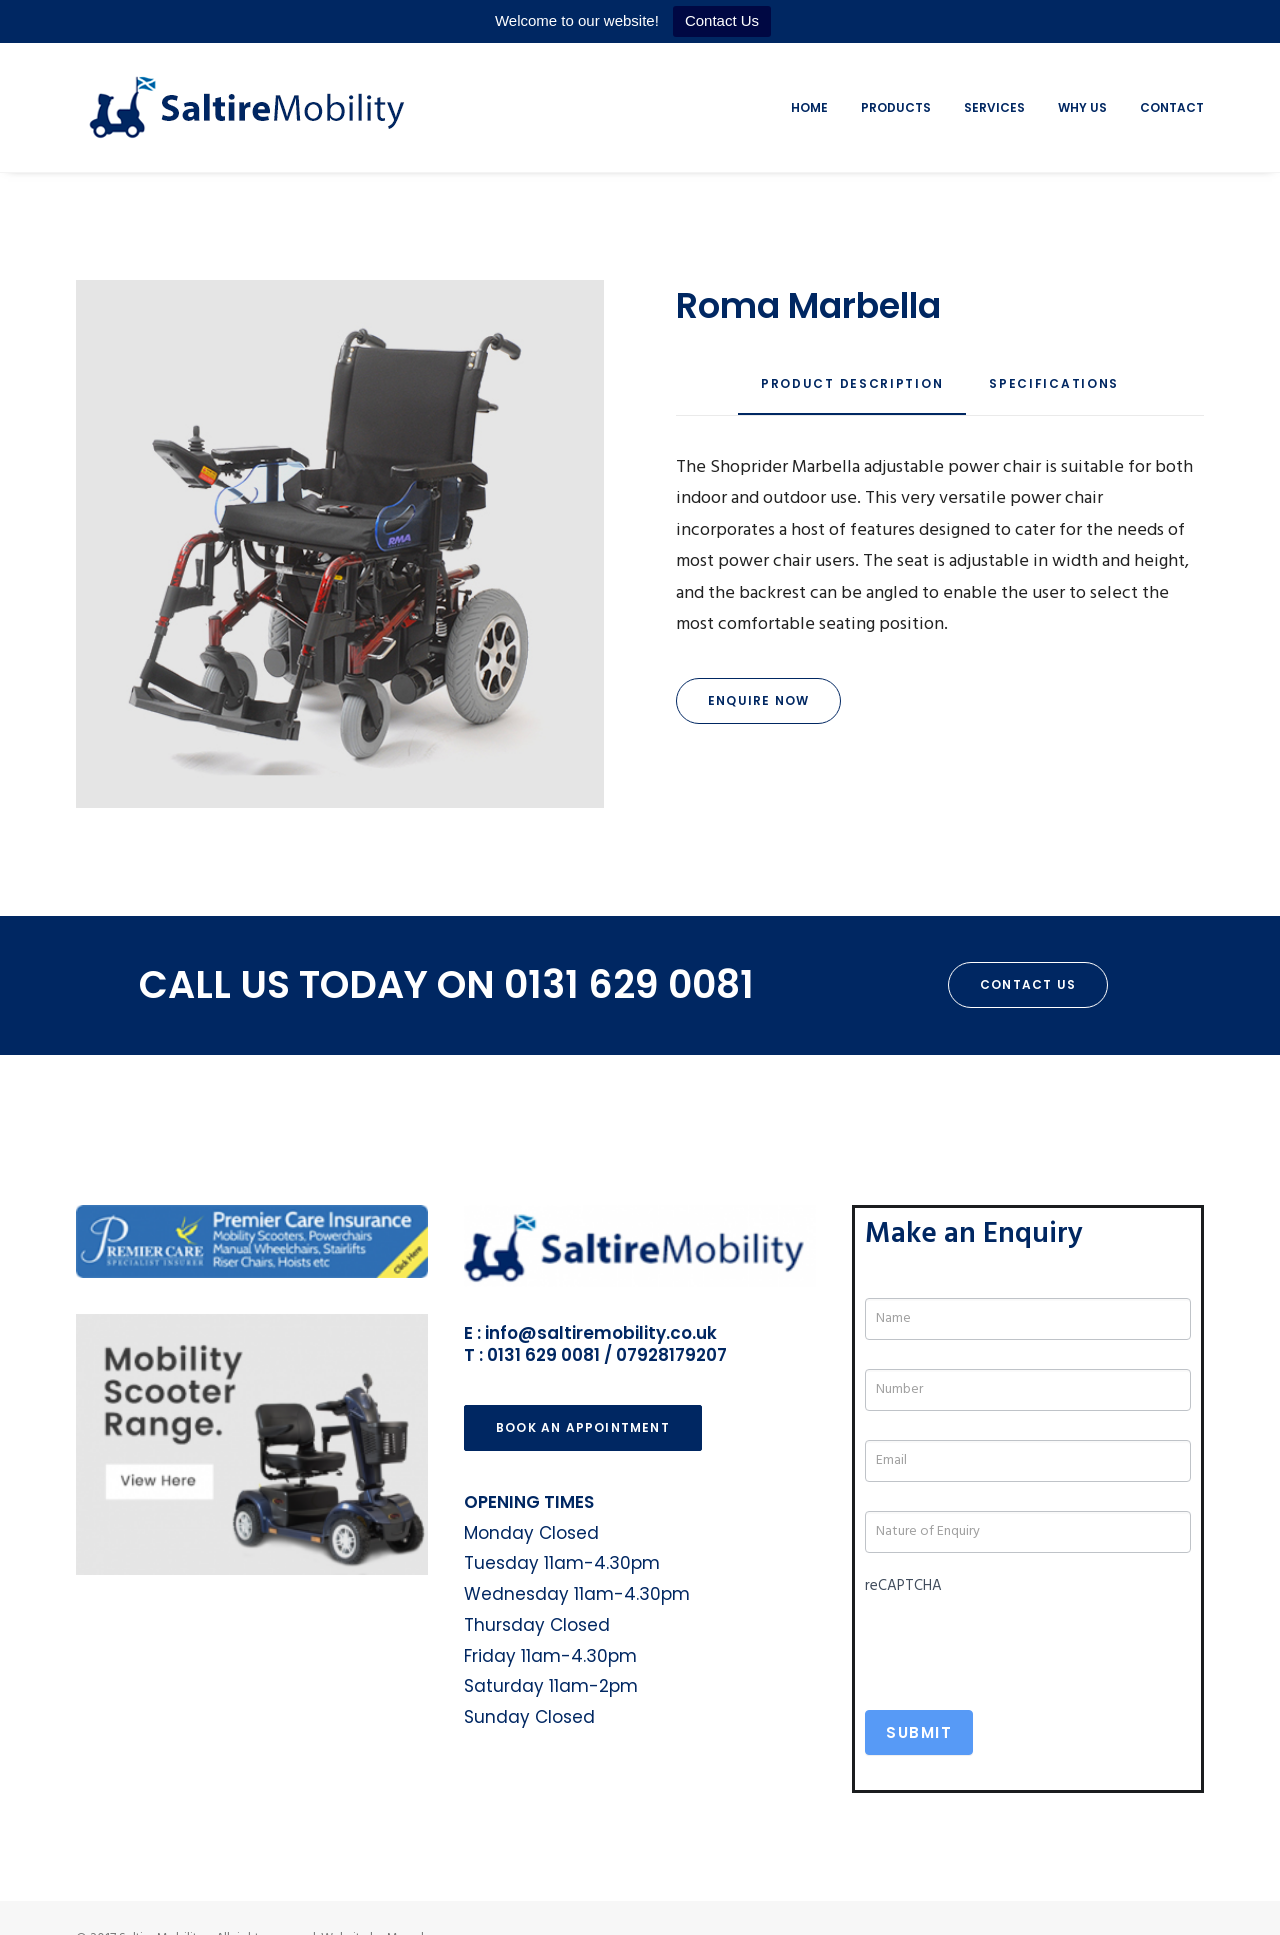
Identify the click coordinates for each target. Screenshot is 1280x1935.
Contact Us (722, 20)
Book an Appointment (583, 1427)
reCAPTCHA (903, 1586)
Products (896, 107)
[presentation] (1017, 1641)
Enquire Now (758, 700)
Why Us (1082, 107)
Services (994, 107)
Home (809, 107)
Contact (1172, 107)
